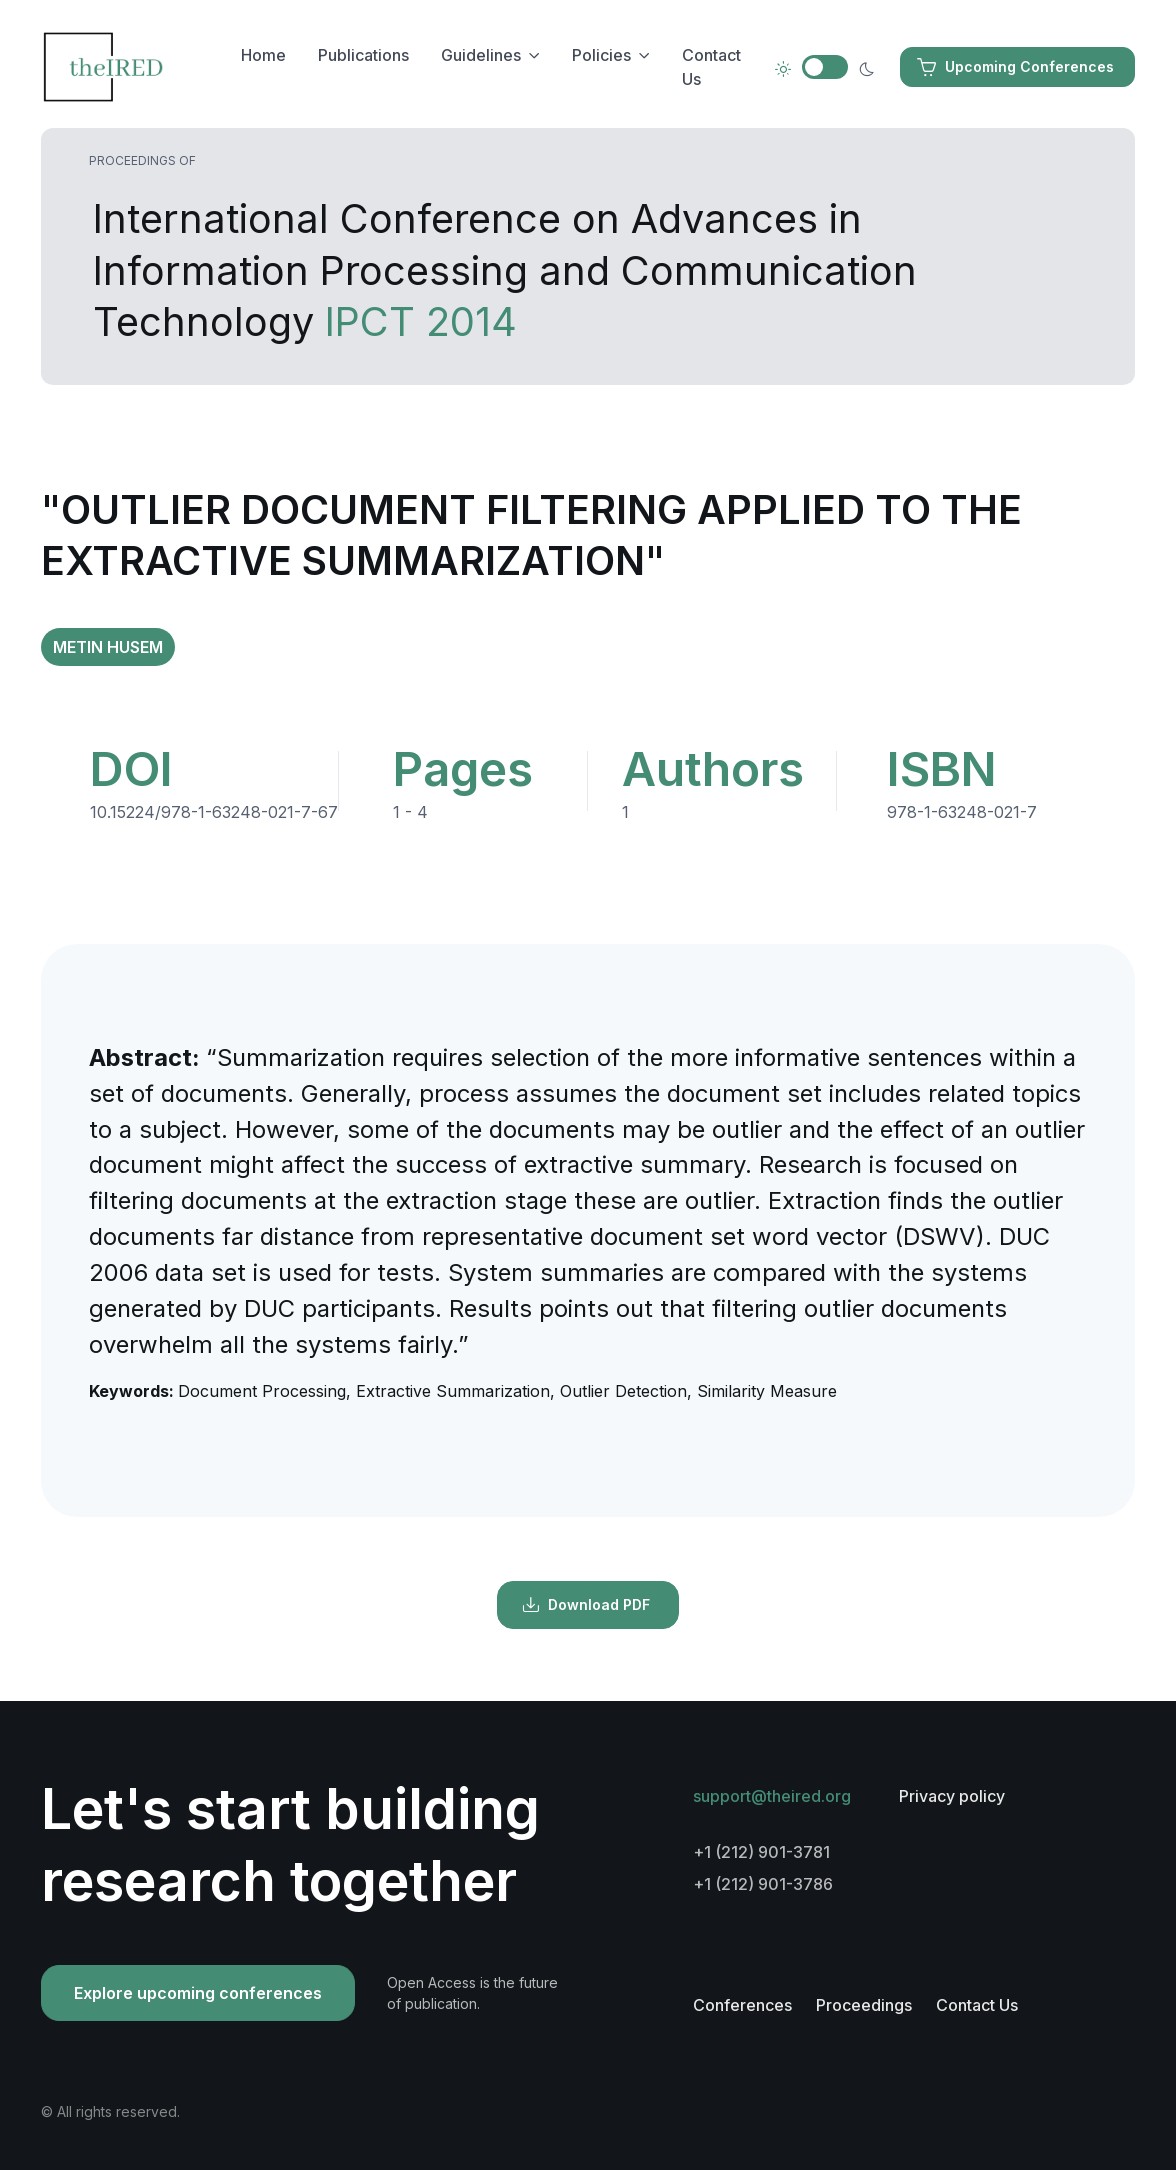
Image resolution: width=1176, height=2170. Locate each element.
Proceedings (864, 2005)
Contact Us (711, 67)
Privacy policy (952, 1796)
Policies (601, 55)
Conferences (742, 2005)
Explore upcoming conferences (198, 1993)
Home (263, 55)
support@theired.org (772, 1796)
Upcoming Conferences (1015, 67)
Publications (363, 55)
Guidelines (481, 55)
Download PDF (586, 1605)
